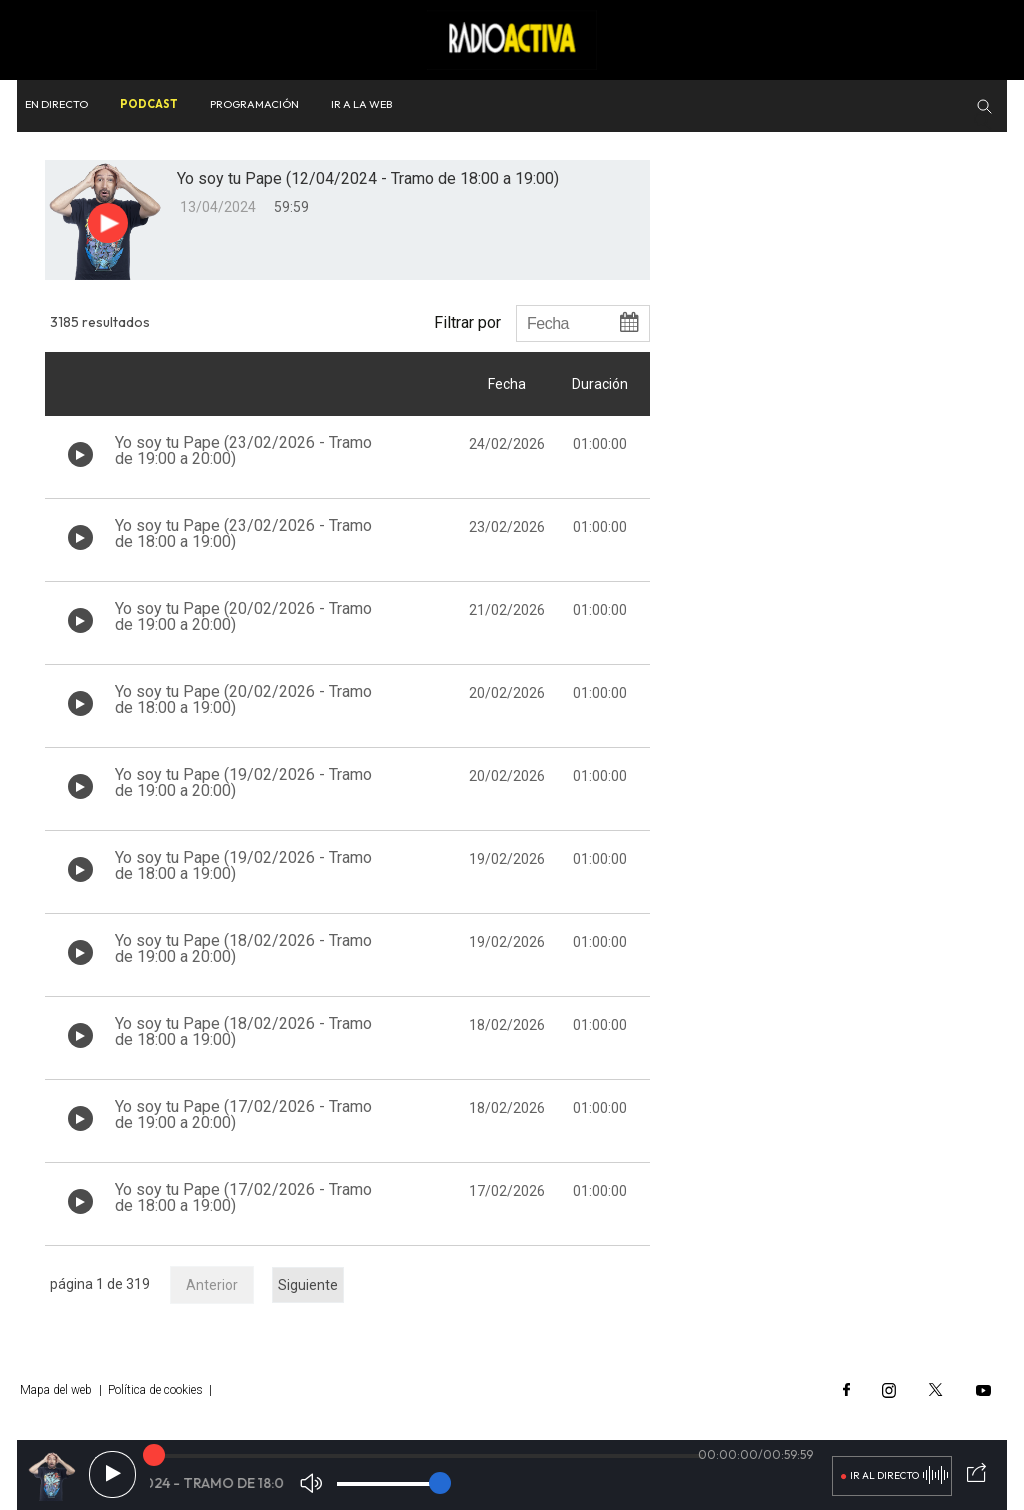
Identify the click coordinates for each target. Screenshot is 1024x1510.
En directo (56, 104)
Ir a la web (361, 104)
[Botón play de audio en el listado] (80, 454)
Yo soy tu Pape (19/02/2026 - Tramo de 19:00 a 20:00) (243, 782)
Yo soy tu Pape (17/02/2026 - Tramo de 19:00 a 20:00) (243, 1114)
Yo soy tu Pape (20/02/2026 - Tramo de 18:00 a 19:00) (243, 699)
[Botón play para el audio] (108, 223)
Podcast (149, 104)
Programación (254, 104)
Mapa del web (56, 1390)
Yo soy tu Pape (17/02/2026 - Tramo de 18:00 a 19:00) (243, 1197)
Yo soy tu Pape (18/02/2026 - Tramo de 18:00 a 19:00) (243, 1031)
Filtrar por (467, 322)
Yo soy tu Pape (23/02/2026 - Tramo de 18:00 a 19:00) (243, 533)
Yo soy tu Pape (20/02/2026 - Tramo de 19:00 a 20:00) (243, 616)
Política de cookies (155, 1390)
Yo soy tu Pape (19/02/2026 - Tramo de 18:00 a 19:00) (243, 865)
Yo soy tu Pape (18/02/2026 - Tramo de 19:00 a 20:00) (243, 948)
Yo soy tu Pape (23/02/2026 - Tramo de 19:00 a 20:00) (243, 450)
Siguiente (308, 1285)
